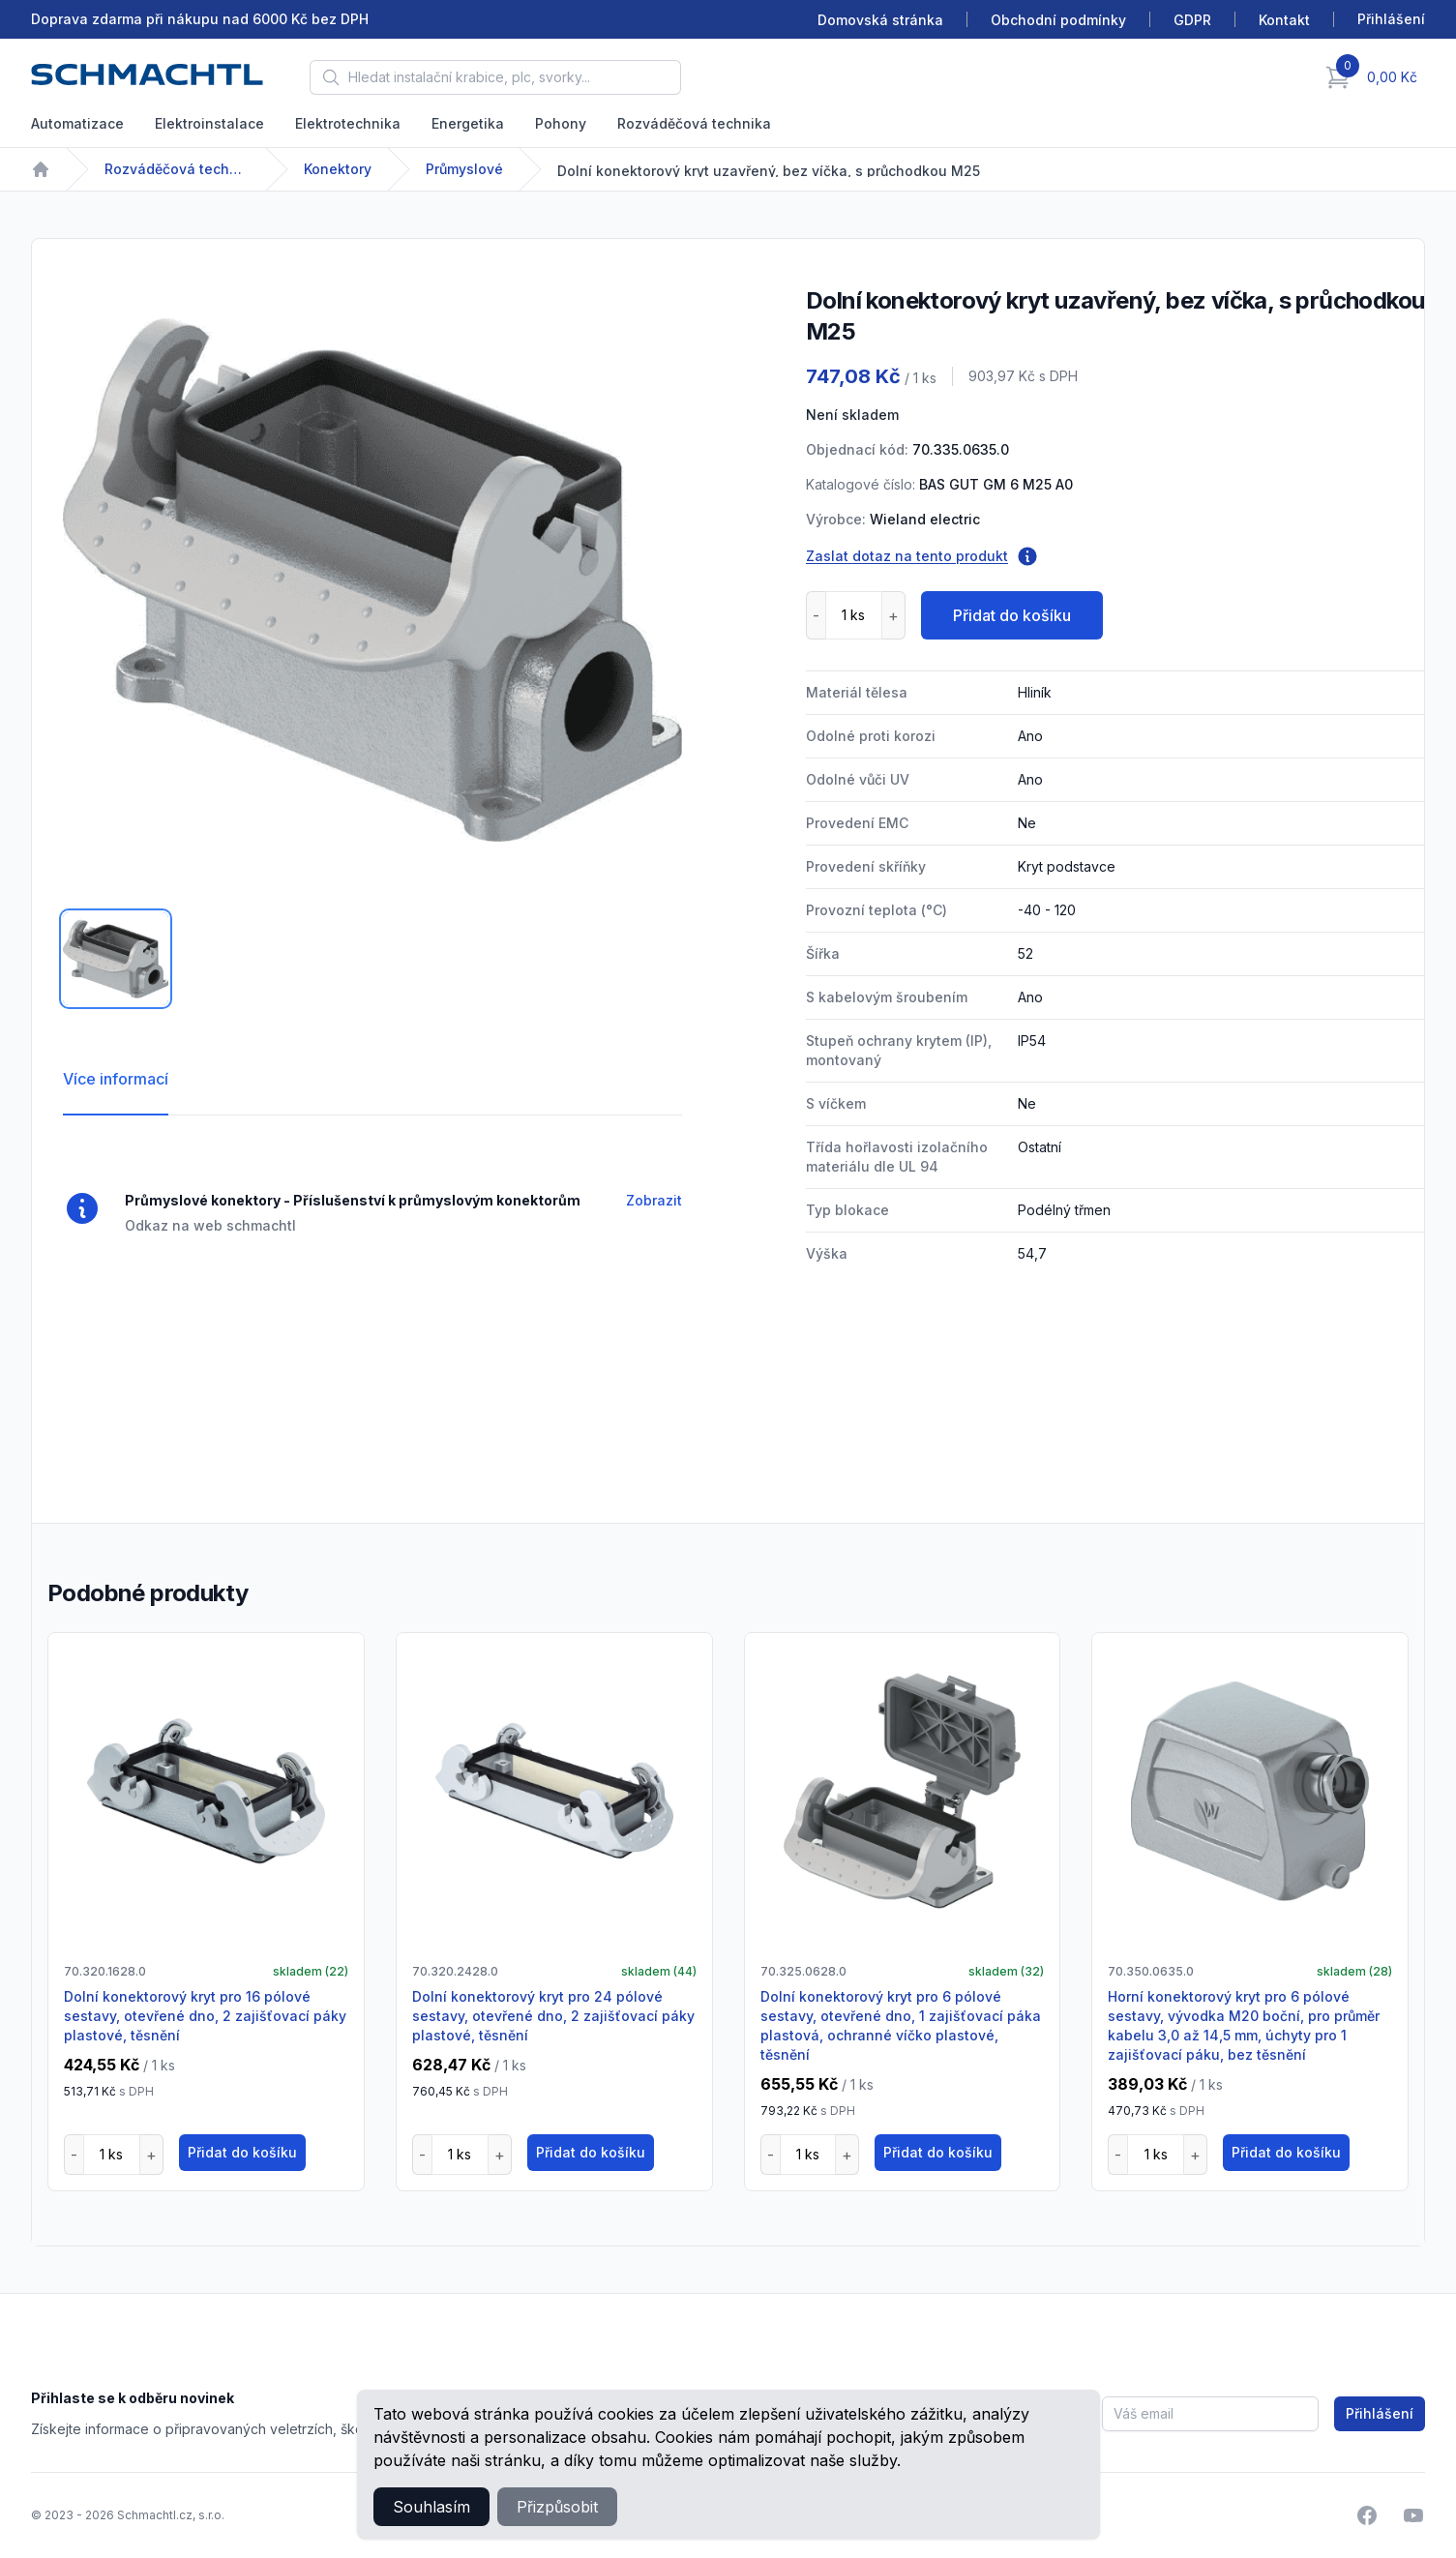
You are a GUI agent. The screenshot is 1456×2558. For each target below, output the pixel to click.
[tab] (115, 958)
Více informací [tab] (115, 1078)
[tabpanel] (372, 579)
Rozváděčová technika (694, 123)
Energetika (467, 123)
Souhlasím (431, 2506)
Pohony (560, 123)
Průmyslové (464, 169)
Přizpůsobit (557, 2506)
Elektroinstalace (209, 123)
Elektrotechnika (348, 123)
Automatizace (77, 123)
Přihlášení (1379, 2413)
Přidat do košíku (1012, 615)
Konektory (337, 169)
